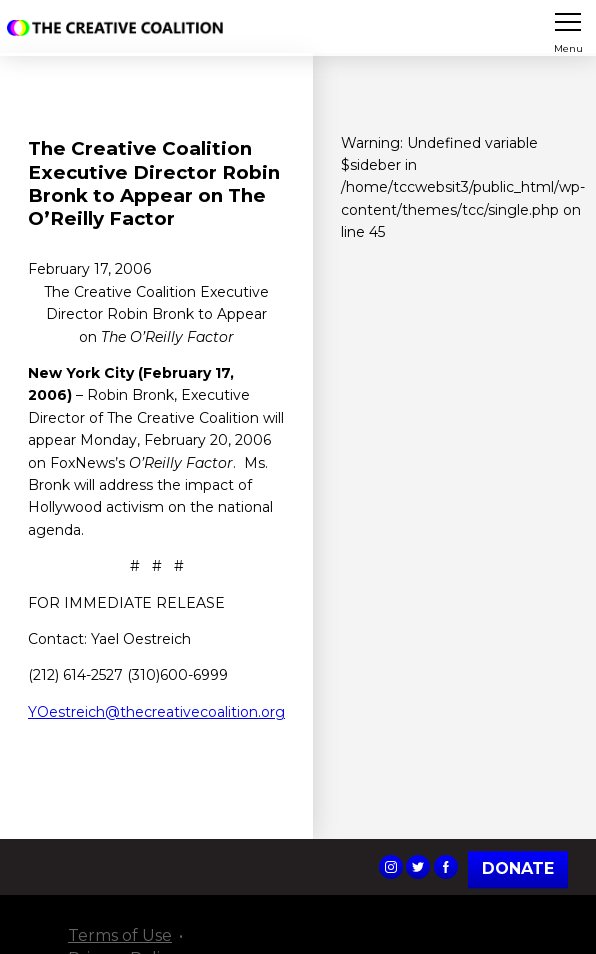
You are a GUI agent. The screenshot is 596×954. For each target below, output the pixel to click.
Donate (518, 869)
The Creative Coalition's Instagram (391, 867)
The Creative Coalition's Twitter (418, 867)
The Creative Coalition (119, 28)
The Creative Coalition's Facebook (446, 867)
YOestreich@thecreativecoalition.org (156, 712)
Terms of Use (120, 935)
